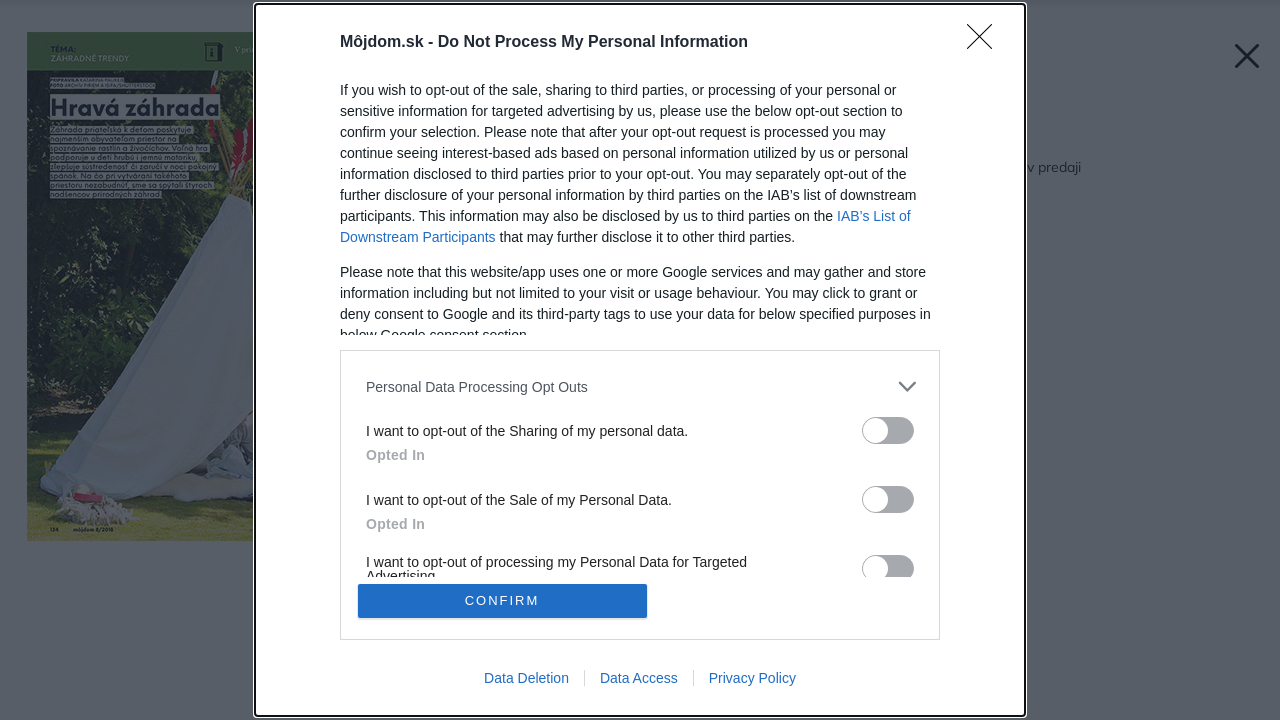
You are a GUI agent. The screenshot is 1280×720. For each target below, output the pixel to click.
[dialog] (640, 360)
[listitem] (640, 386)
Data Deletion (526, 678)
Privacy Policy (752, 678)
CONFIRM (502, 600)
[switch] (888, 430)
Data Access (639, 678)
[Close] (986, 43)
